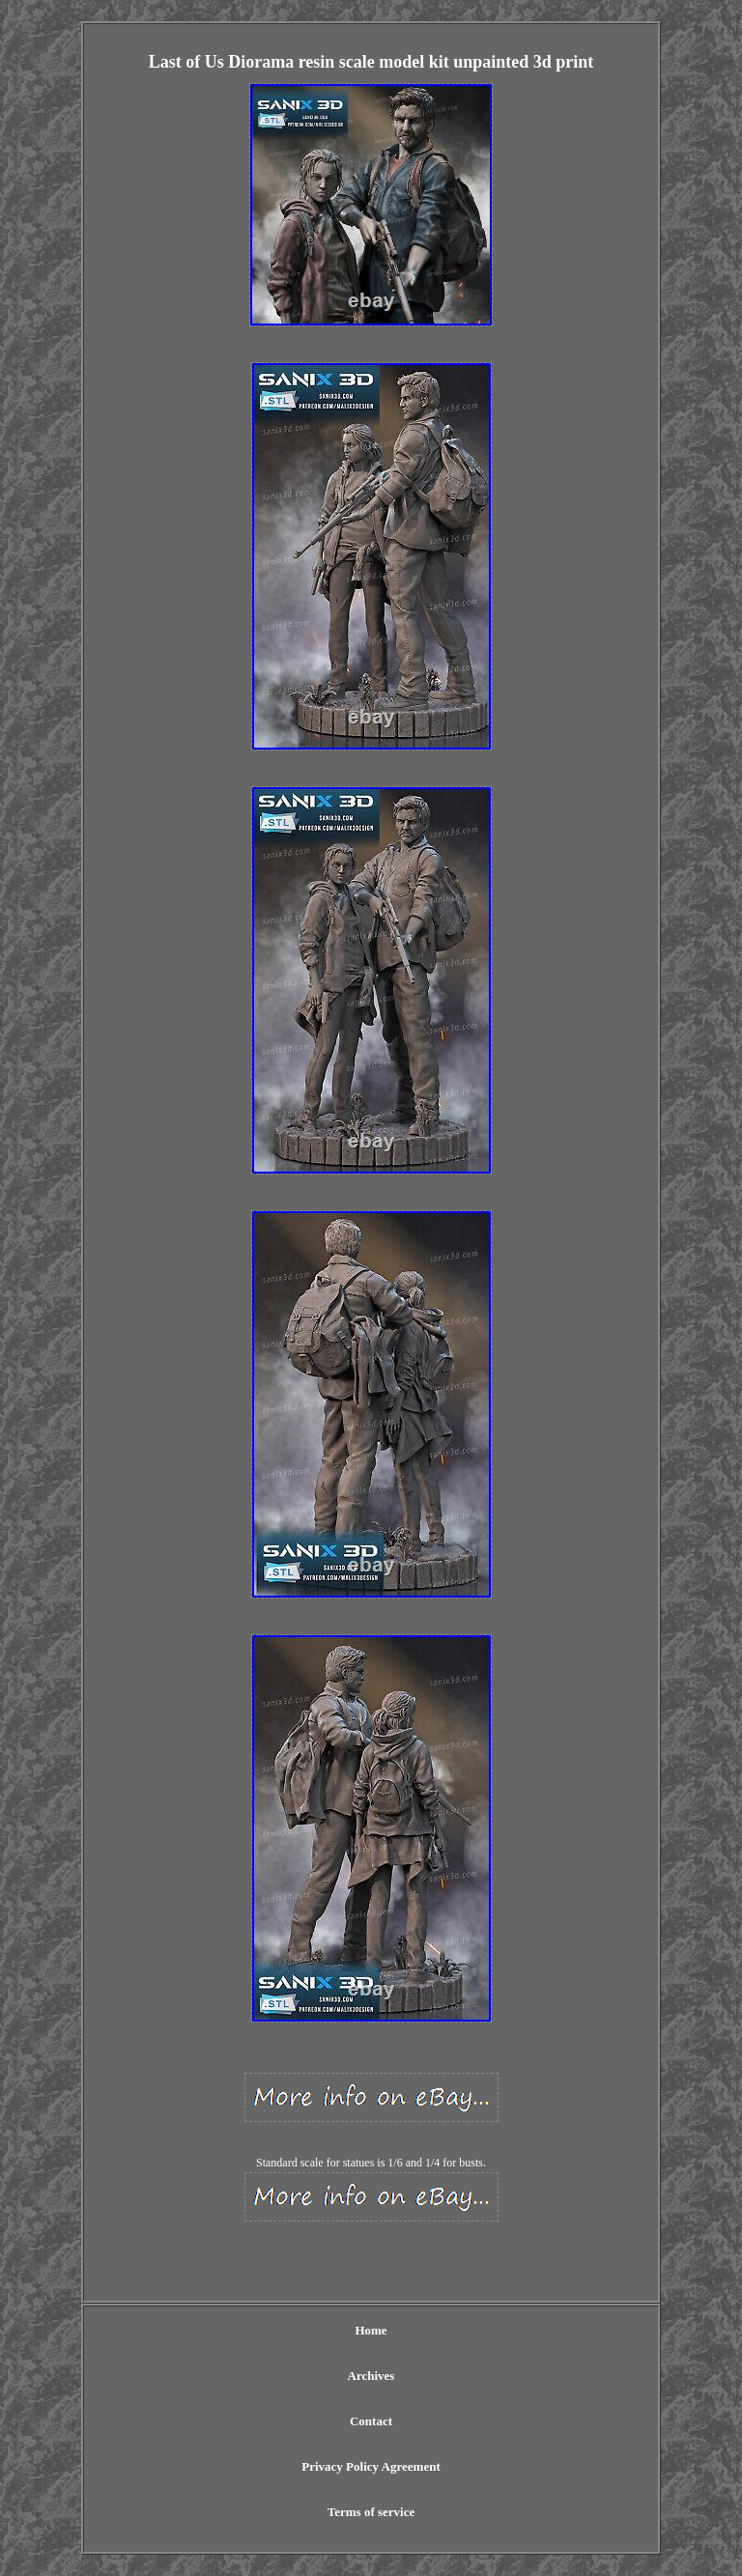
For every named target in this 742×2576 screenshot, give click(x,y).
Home (370, 2330)
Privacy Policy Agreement (370, 2466)
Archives (371, 2375)
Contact (371, 2421)
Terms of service (371, 2512)
